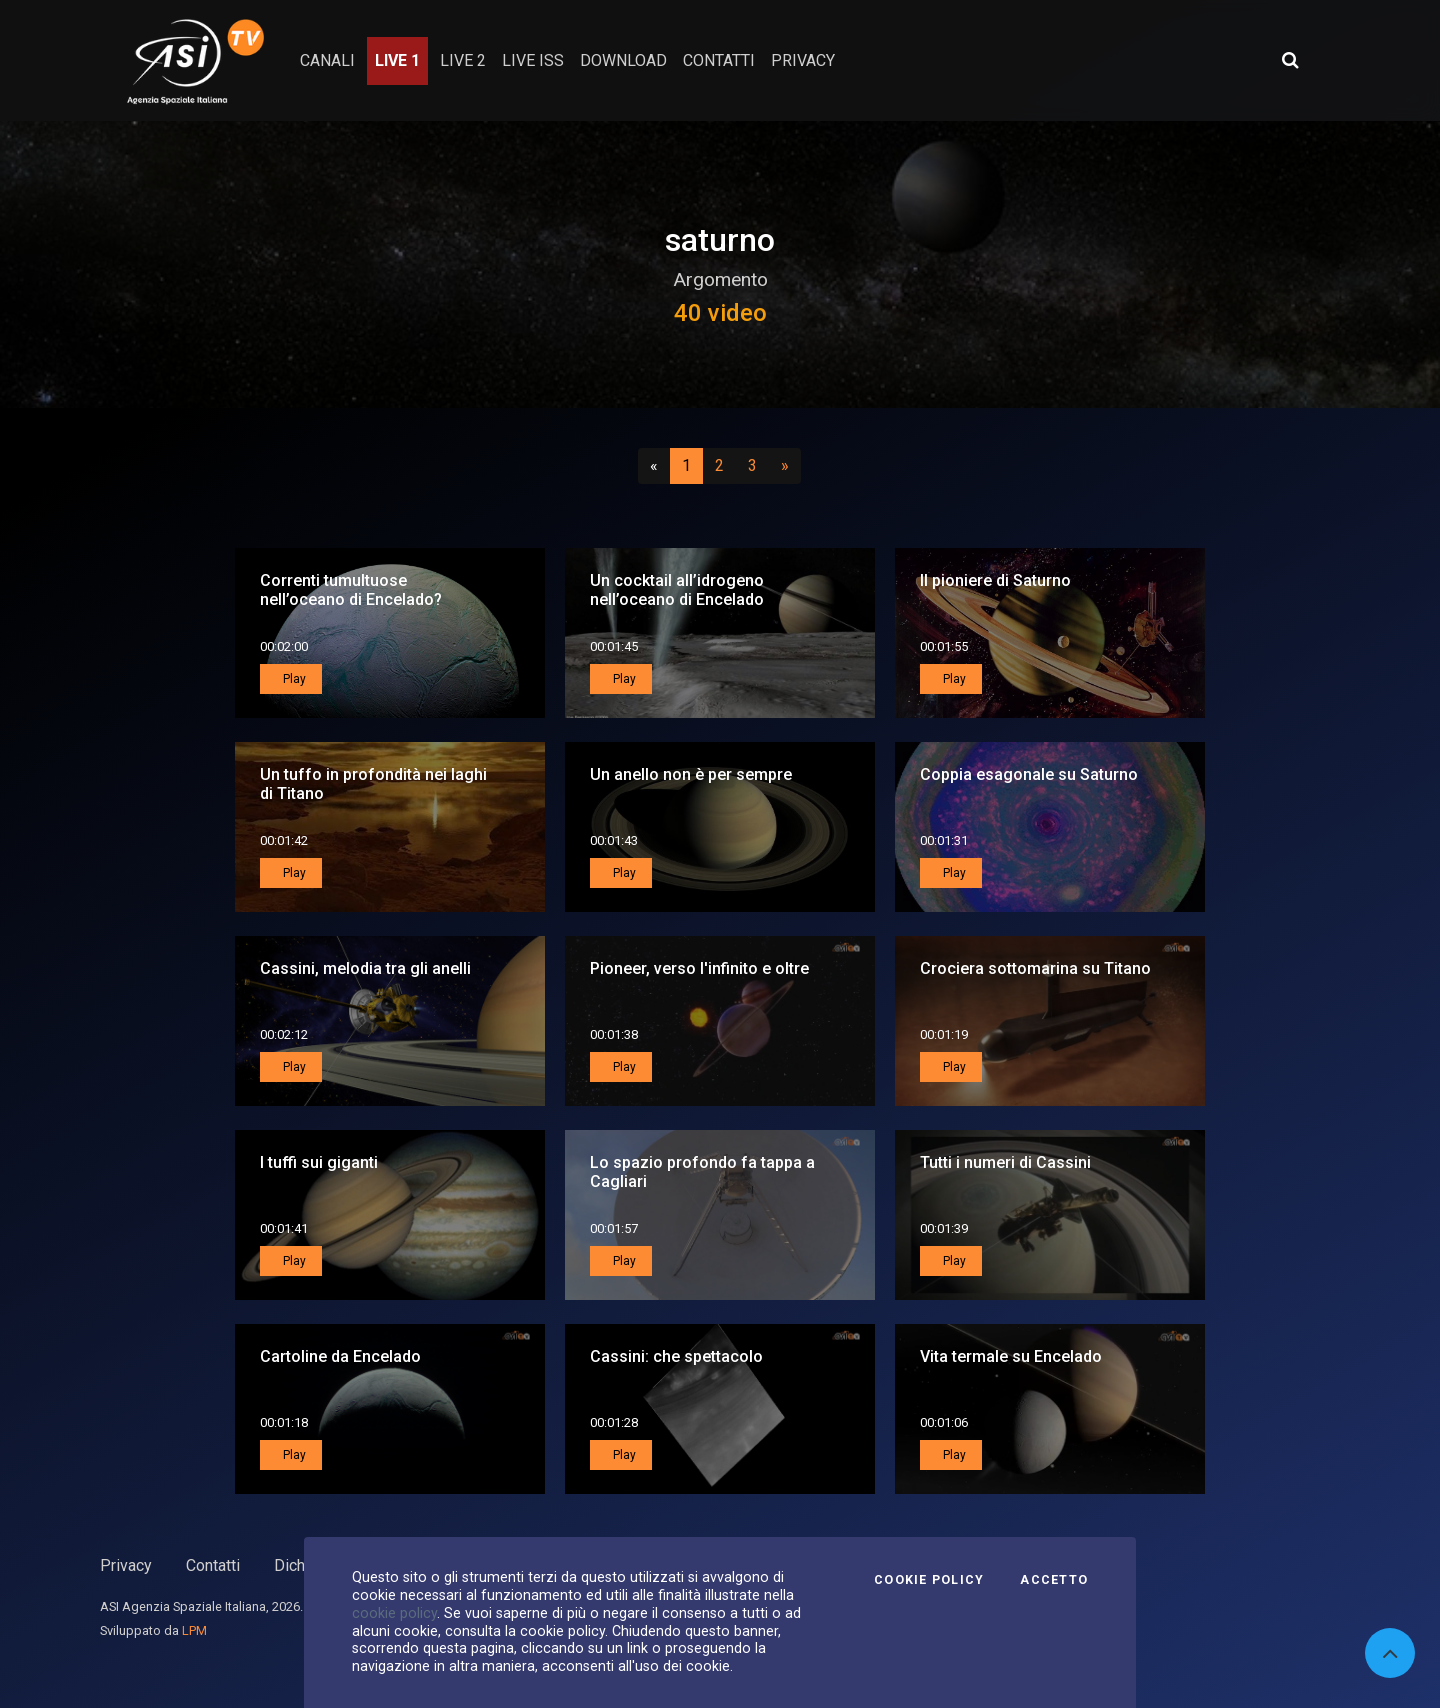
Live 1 (397, 60)
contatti (719, 60)
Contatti (213, 1565)
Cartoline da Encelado (340, 1356)
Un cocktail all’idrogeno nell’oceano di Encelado (677, 590)
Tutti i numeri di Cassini (1005, 1162)
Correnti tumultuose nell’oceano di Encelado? (351, 590)
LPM (194, 1630)
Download (623, 60)
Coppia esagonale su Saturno (1029, 774)
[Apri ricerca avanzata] (1290, 60)
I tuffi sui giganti (319, 1162)
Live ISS (533, 60)
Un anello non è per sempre (691, 774)
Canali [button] (327, 60)
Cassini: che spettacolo (676, 1356)
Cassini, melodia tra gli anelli (365, 968)
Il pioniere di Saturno (995, 580)
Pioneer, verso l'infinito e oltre (699, 968)
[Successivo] (785, 466)
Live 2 (463, 60)
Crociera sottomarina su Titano (1035, 968)
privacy (803, 60)
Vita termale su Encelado (1011, 1356)
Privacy (126, 1565)
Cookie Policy (929, 1580)
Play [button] (293, 679)
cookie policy (394, 1613)
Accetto (1054, 1580)
